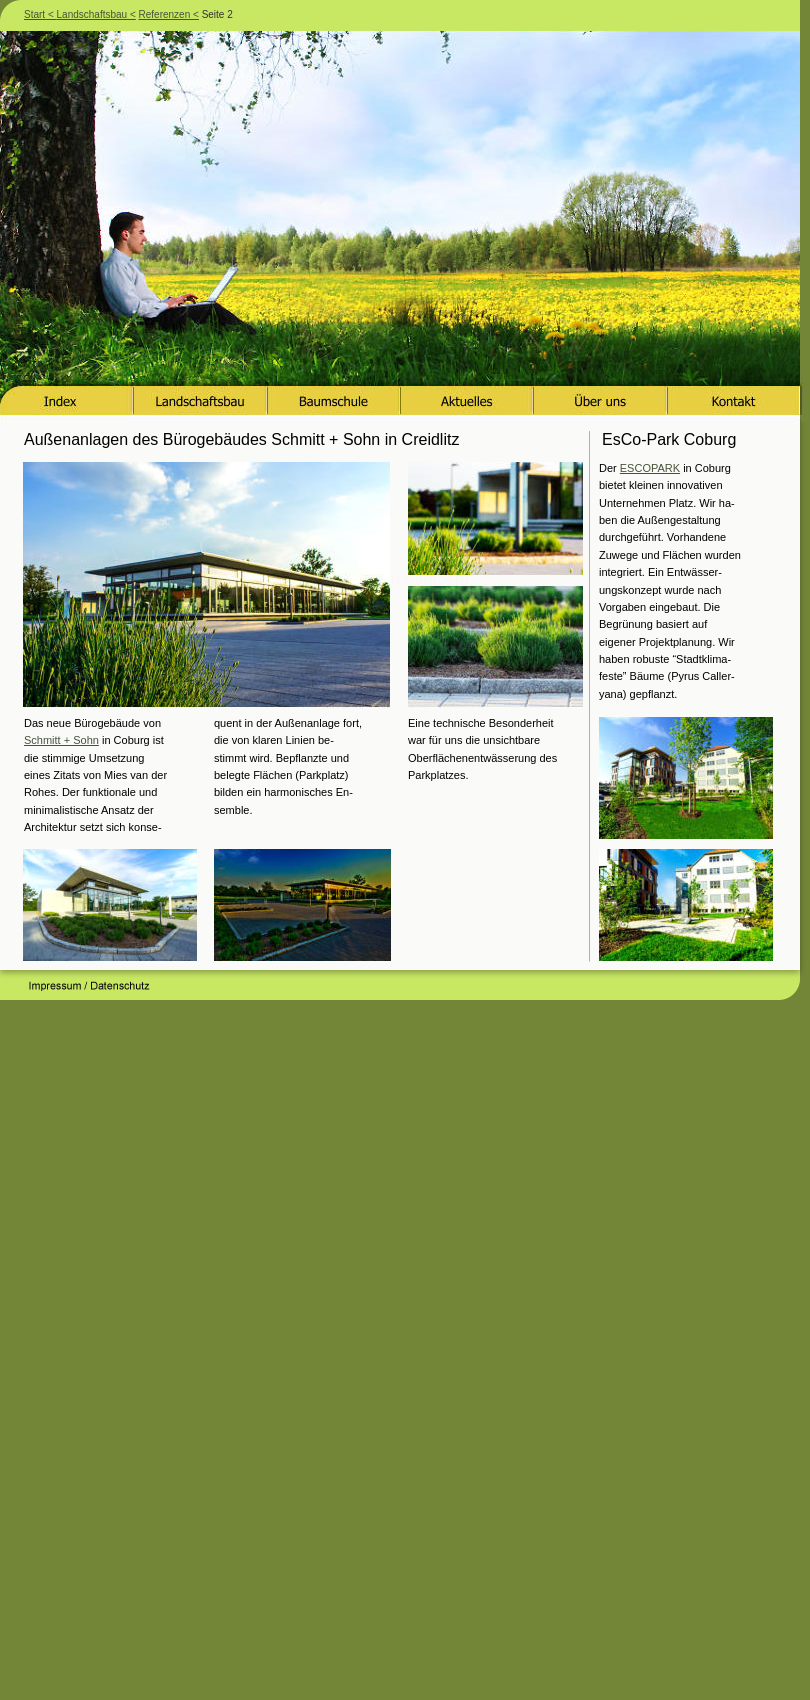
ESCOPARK (650, 468)
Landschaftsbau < (96, 14)
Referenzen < (169, 14)
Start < (40, 14)
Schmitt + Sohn (61, 740)
